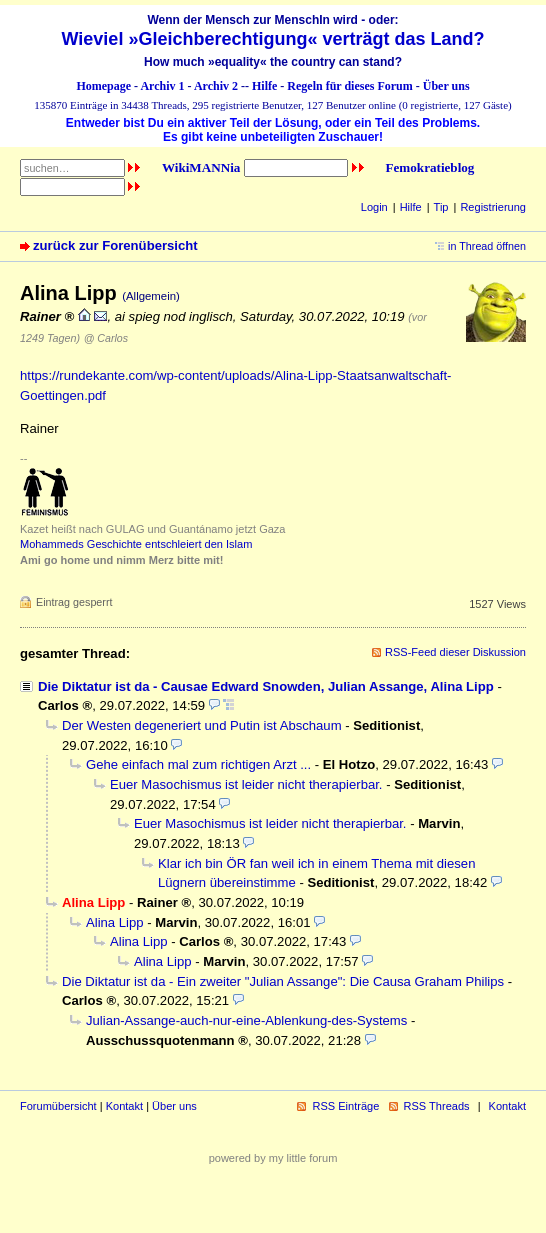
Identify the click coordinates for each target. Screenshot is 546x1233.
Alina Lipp (115, 922)
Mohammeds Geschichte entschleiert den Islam (136, 544)
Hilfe (264, 86)
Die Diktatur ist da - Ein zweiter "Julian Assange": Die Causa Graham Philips (283, 981)
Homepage (103, 86)
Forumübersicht (58, 1106)
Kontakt (124, 1106)
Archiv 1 (162, 86)
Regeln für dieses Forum (349, 86)
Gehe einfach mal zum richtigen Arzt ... (198, 764)
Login (374, 207)
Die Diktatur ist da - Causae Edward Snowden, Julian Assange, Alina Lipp (266, 686)
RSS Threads (437, 1106)
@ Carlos (106, 338)
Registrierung (493, 207)
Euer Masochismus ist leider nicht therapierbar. (246, 784)
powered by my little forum (273, 1158)
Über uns (446, 86)
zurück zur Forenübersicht (115, 245)
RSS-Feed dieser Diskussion (455, 652)
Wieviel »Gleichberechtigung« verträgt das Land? (273, 39)
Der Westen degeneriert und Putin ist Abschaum (202, 725)
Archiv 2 (216, 86)
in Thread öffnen (487, 246)
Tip (441, 207)
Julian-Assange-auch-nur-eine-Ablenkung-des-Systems (246, 1020)
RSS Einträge (345, 1106)
